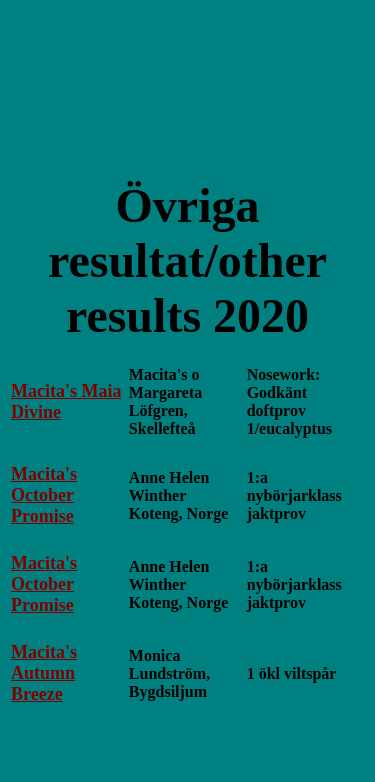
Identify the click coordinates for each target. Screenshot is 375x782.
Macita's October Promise (44, 495)
